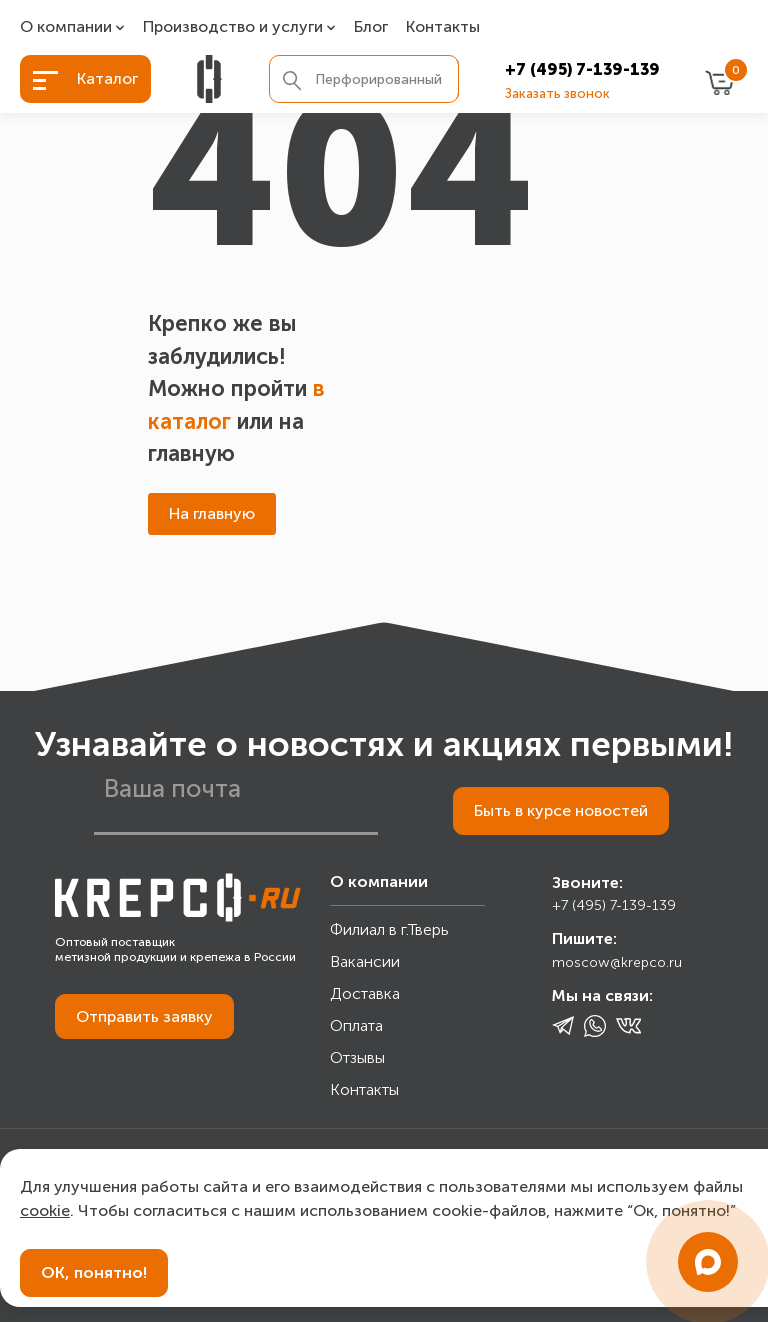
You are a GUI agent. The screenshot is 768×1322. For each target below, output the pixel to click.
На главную (212, 513)
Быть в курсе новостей (561, 810)
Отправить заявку (144, 1016)
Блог (371, 27)
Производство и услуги (233, 27)
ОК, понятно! (94, 1272)
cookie (45, 1210)
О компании (66, 27)
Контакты (443, 27)
